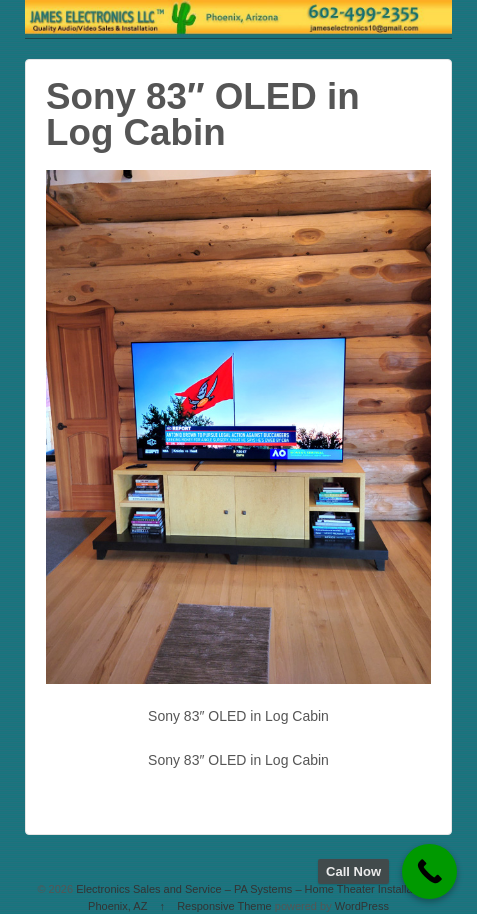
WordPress (362, 906)
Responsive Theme (224, 906)
